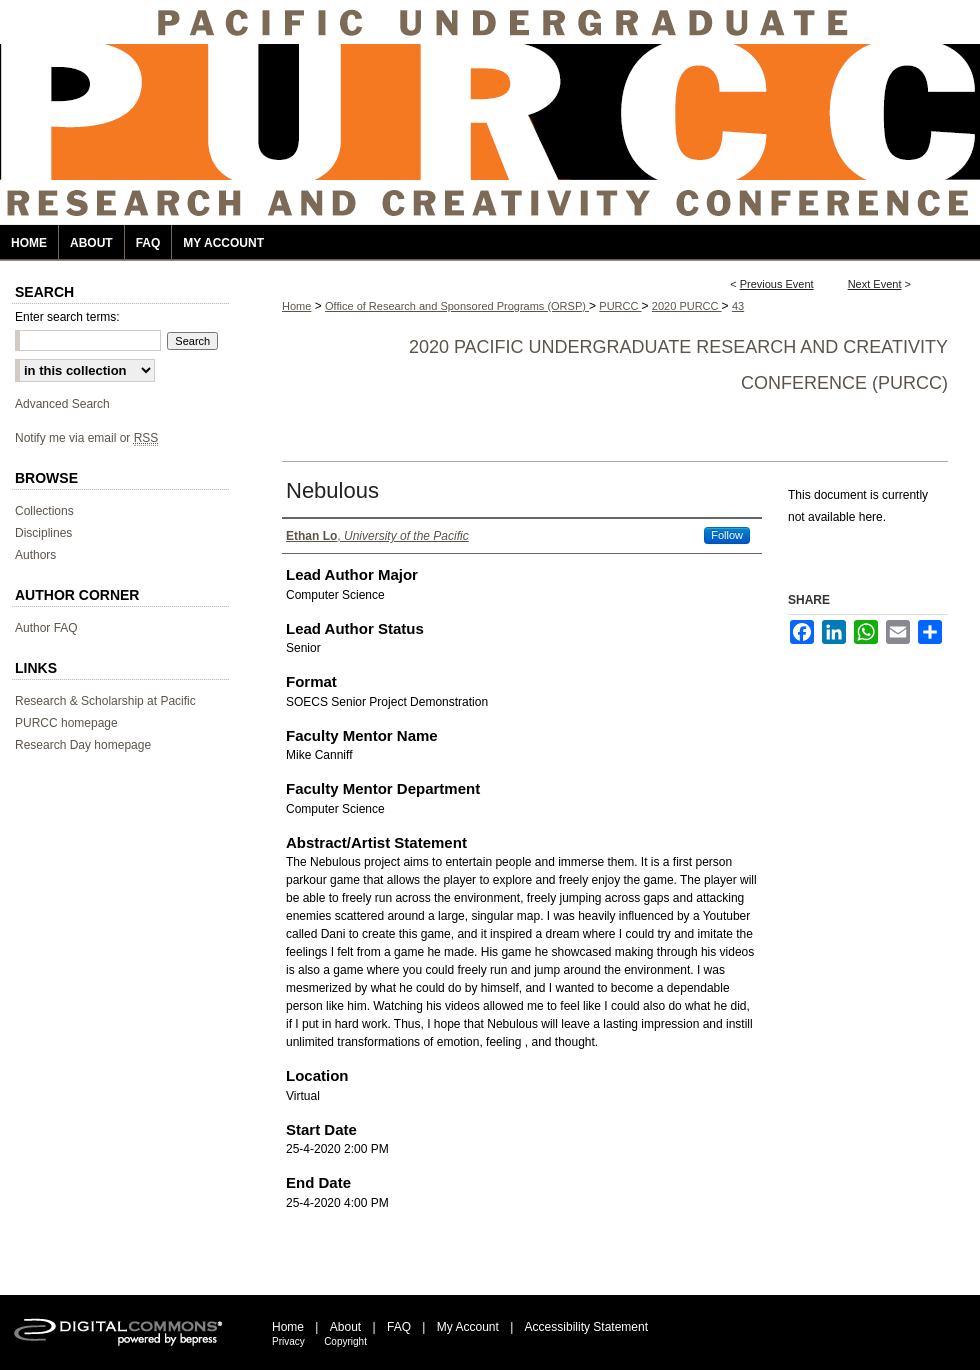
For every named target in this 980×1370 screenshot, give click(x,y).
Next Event (875, 284)
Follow (727, 535)
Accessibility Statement (586, 1327)
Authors (35, 555)
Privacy (288, 1341)
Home (296, 306)
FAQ (399, 1327)
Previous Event (777, 284)
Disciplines (43, 533)
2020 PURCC (687, 306)
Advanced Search (62, 404)
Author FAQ (46, 628)
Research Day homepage (83, 745)
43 (738, 306)
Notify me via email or (86, 438)
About (345, 1327)
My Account (468, 1327)
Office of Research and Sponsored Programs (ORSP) (457, 306)
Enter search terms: (67, 317)
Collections (44, 511)
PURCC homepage (66, 723)
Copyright (345, 1341)
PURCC (620, 306)
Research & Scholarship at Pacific (105, 701)
